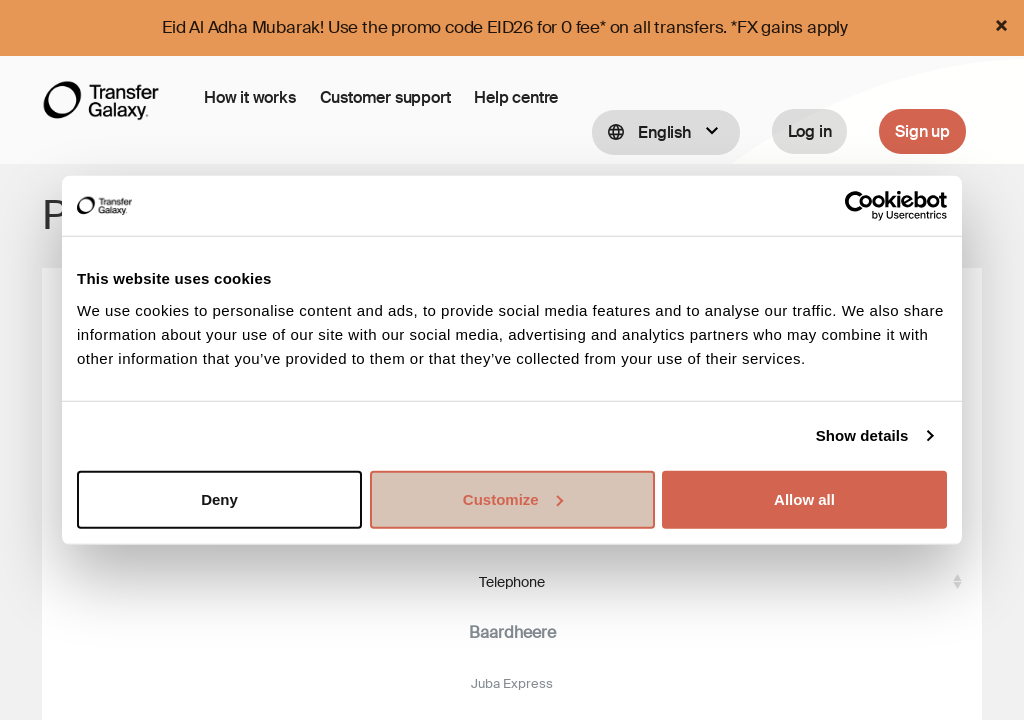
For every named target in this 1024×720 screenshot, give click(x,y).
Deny (219, 498)
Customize (513, 498)
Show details (862, 435)
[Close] (1001, 25)
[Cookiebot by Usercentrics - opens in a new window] (859, 206)
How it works (250, 97)
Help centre (516, 97)
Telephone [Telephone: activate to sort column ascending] (512, 579)
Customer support (385, 97)
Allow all (804, 498)
